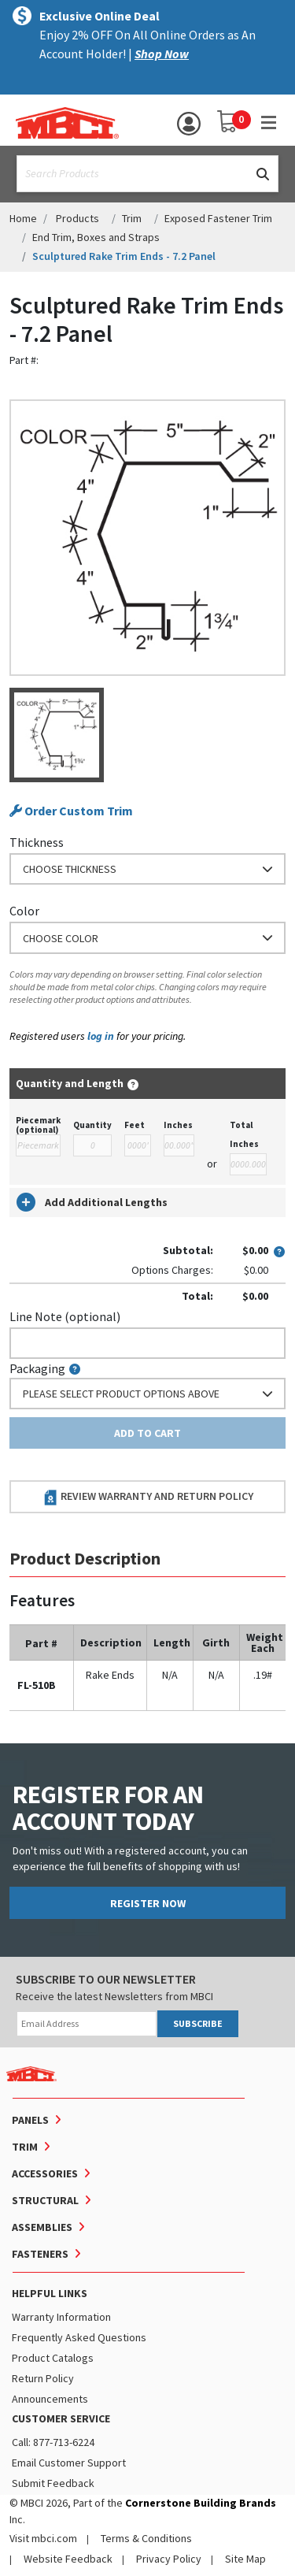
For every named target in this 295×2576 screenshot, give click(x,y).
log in (100, 1036)
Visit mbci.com (43, 2538)
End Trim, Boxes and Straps (96, 237)
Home (23, 218)
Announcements (50, 2399)
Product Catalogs (53, 2358)
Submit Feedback (53, 2483)
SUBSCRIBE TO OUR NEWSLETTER (106, 1979)
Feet (134, 1124)
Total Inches (244, 1134)
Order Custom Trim (71, 811)
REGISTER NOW (148, 1903)
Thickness (36, 842)
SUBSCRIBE (198, 2023)
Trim (132, 218)
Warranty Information (61, 2317)
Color (24, 911)
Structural (45, 2200)
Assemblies (42, 2227)
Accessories (45, 2173)
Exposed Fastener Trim (218, 218)
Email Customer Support (69, 2462)
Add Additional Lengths (92, 1202)
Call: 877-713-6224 (53, 2442)
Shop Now (162, 53)
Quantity (92, 1124)
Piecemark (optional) (38, 1124)
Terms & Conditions (146, 2538)
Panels (30, 2120)
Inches (178, 1124)
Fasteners (40, 2254)
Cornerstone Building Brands (200, 2503)
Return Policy (43, 2378)
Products (77, 218)
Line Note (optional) (64, 1316)
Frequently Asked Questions (79, 2337)
